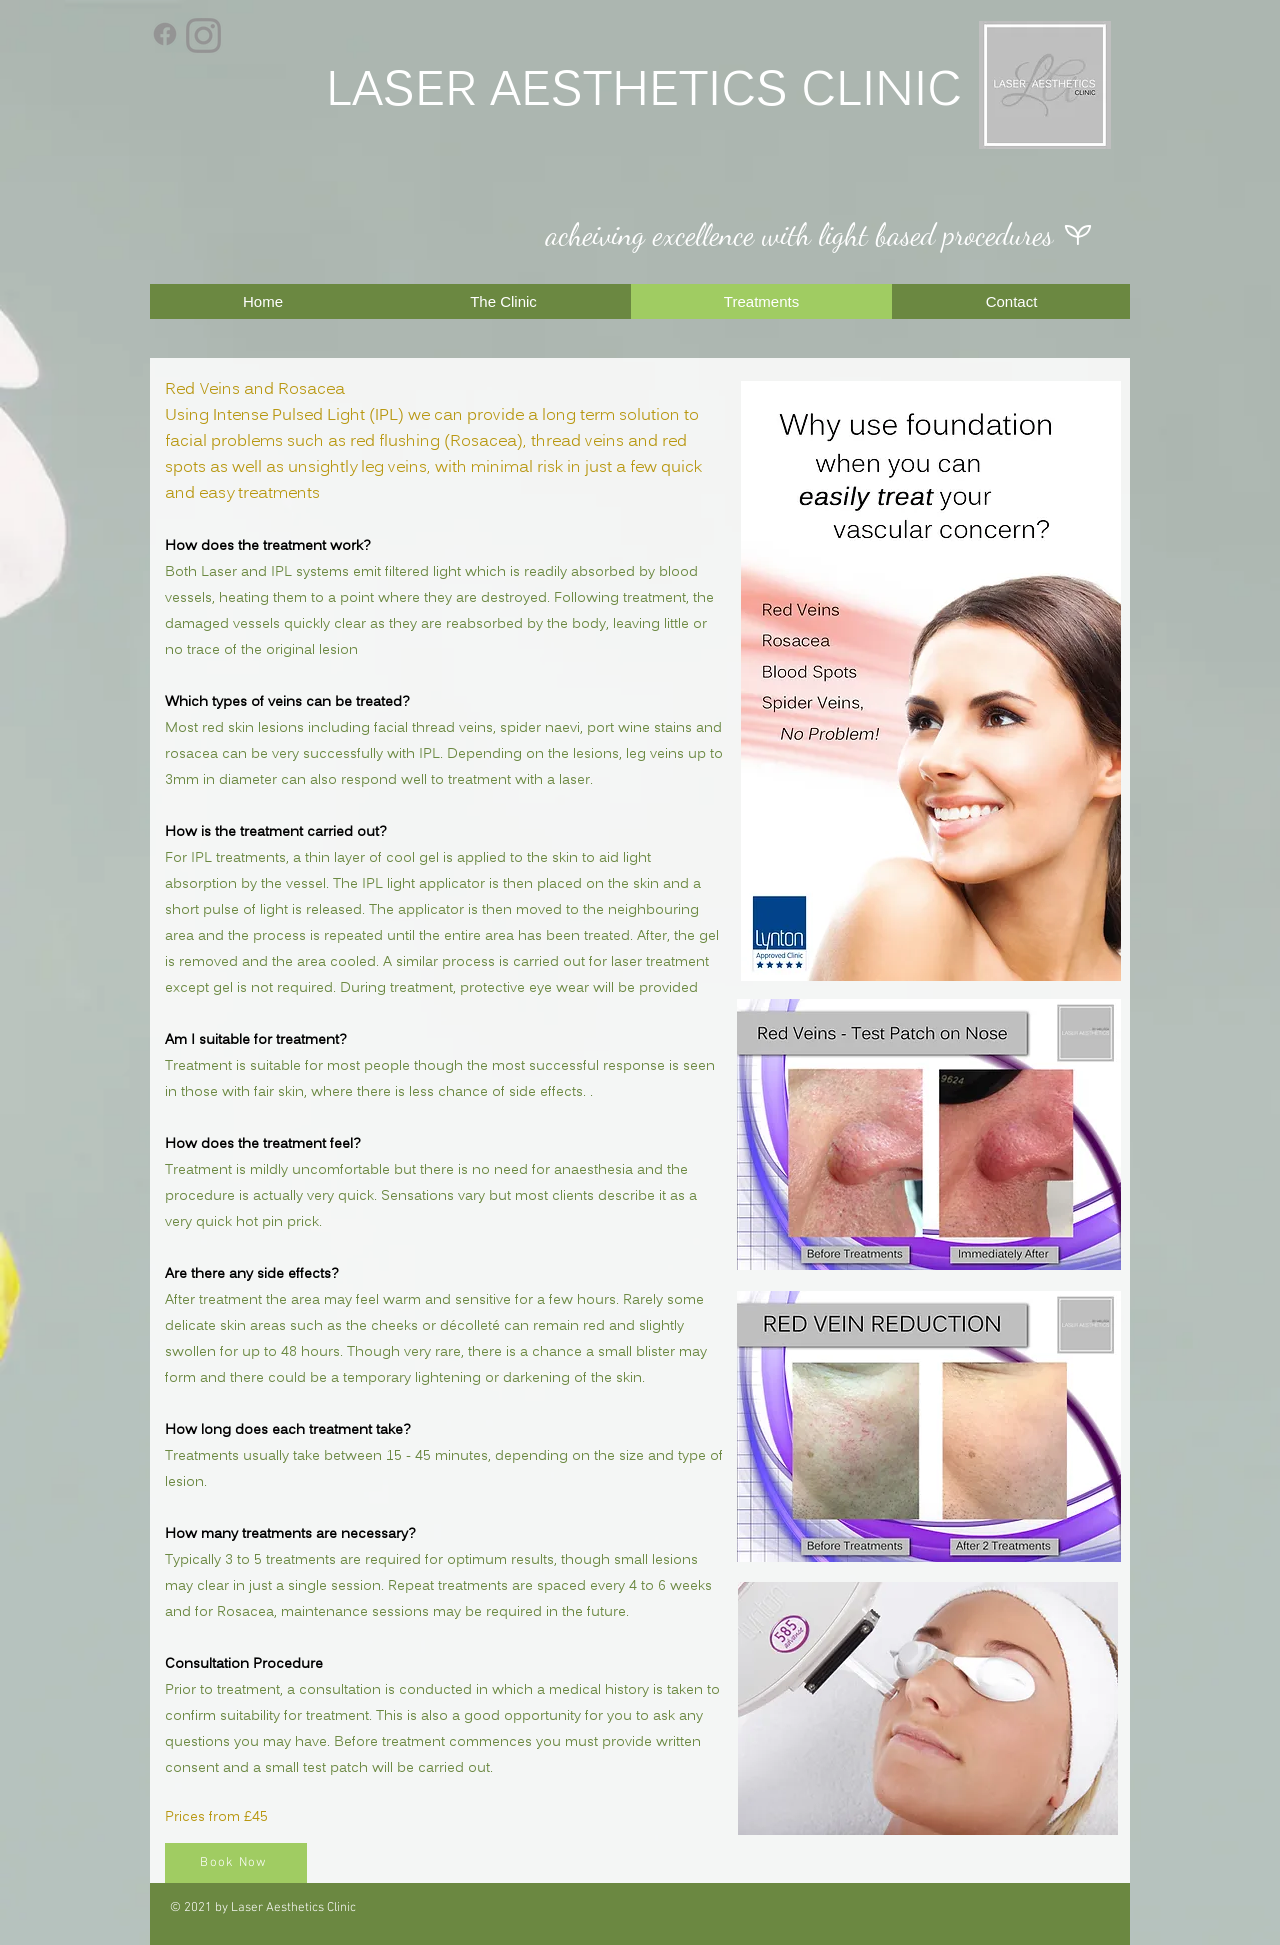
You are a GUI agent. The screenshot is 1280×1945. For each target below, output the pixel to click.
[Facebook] (165, 34)
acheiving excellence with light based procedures (799, 234)
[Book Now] (236, 1863)
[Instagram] (203, 35)
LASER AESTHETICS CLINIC (644, 92)
